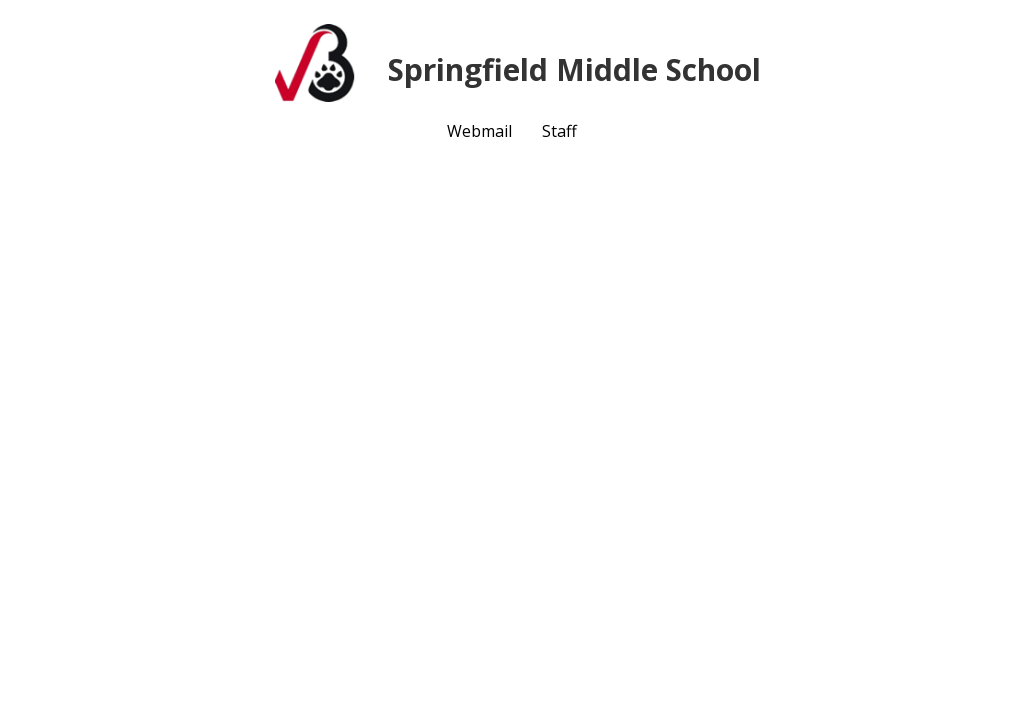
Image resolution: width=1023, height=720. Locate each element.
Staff (559, 131)
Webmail (479, 131)
